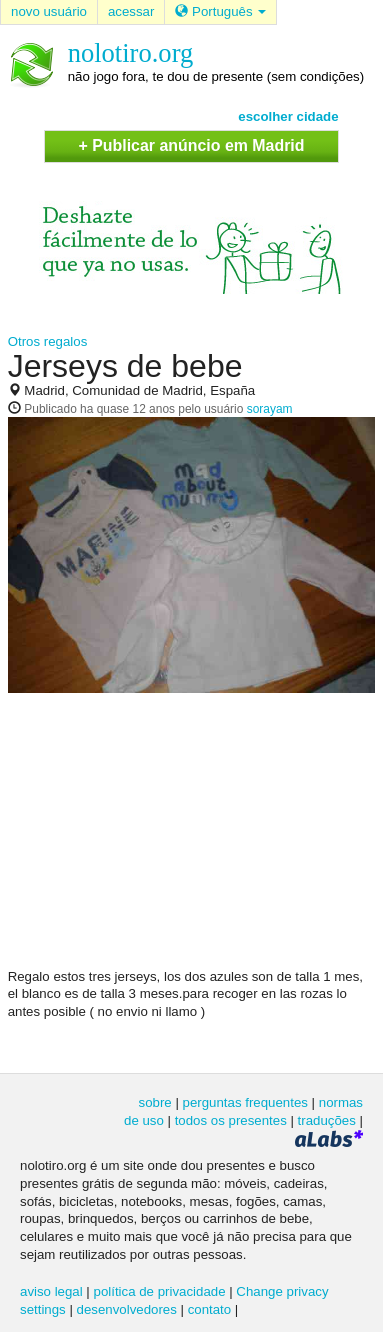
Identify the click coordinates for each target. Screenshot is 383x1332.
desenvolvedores (127, 1309)
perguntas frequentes (245, 1102)
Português (220, 11)
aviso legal (51, 1291)
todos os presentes (231, 1120)
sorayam (270, 409)
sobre (155, 1102)
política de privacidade (160, 1291)
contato (210, 1309)
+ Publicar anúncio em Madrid (191, 145)
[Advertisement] (192, 838)
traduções (327, 1120)
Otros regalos (48, 341)
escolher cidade (288, 116)
